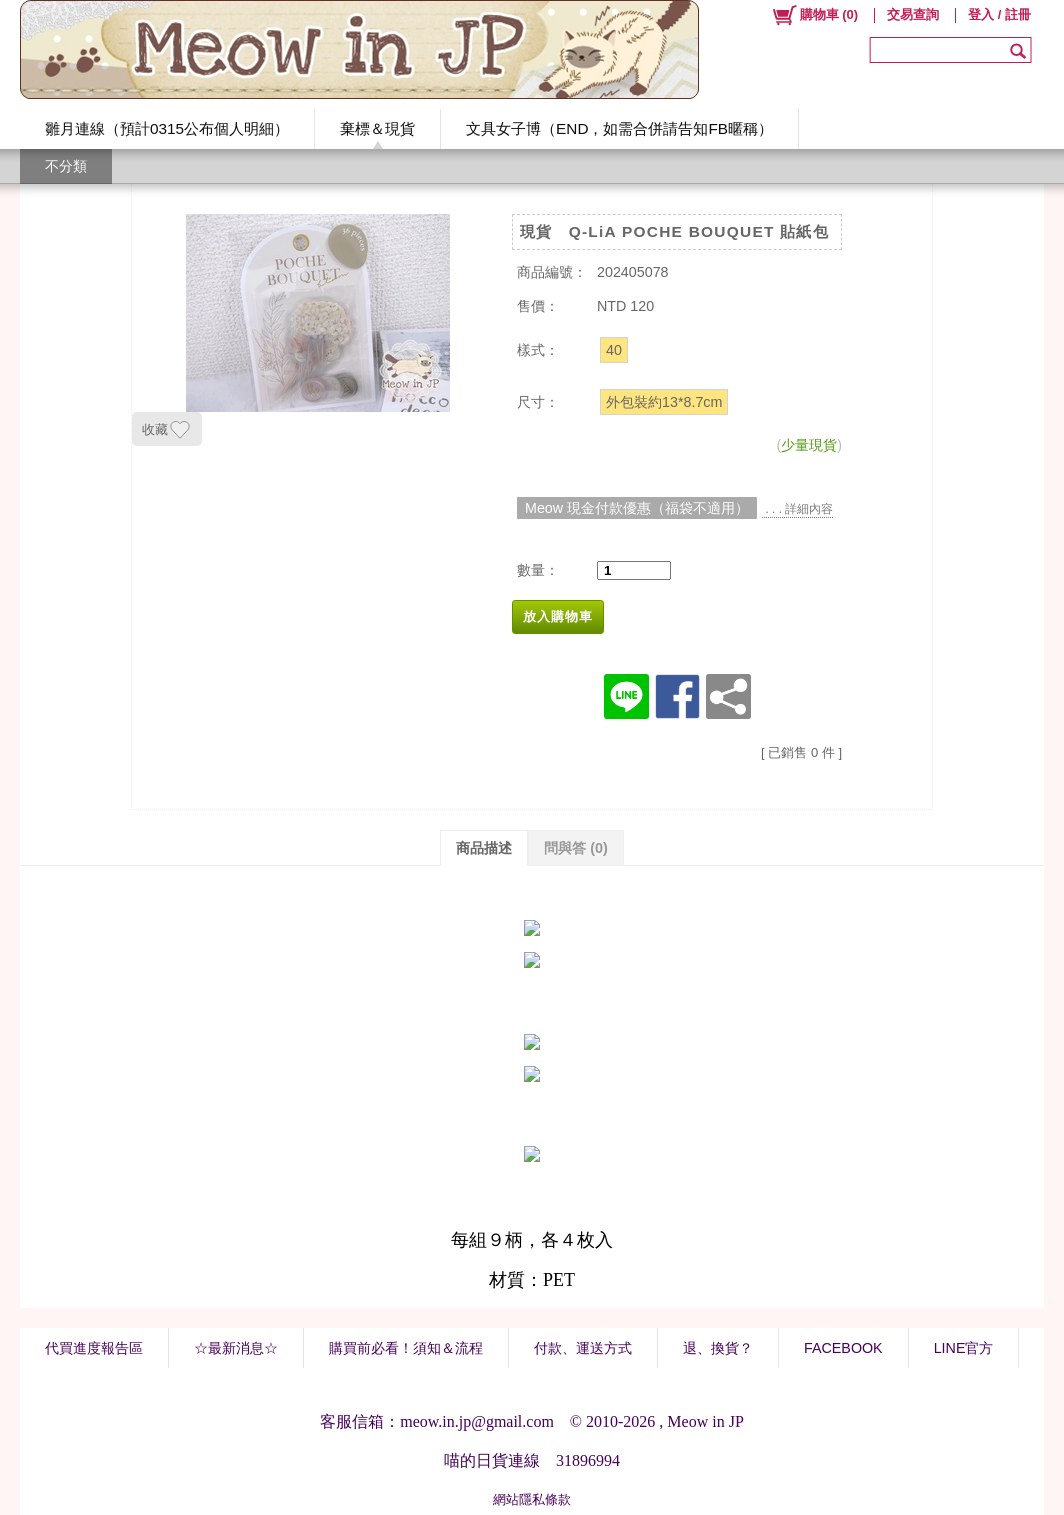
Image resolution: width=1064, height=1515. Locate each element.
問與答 (576, 848)
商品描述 (484, 848)
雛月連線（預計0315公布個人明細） (167, 128)
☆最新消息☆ (236, 1348)
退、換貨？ (718, 1348)
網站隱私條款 (532, 1499)
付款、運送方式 (583, 1348)
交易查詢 (913, 14)
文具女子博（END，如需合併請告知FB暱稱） (619, 128)
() (814, 15)
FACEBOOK (843, 1348)
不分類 (66, 166)
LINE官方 (964, 1348)
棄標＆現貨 (377, 128)
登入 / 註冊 (999, 14)
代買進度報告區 (94, 1348)
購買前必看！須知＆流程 (406, 1348)
